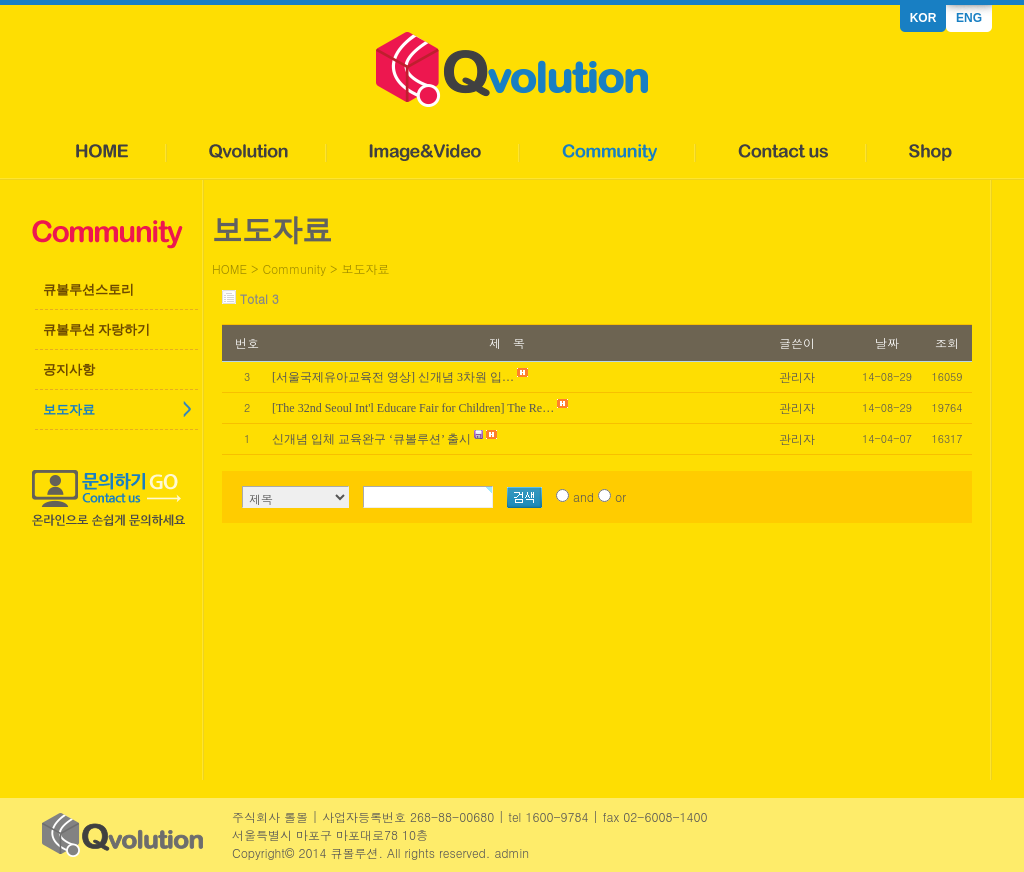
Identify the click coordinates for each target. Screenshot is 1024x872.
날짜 (887, 342)
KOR (923, 18)
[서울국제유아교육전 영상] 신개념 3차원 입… (393, 377)
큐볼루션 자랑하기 (96, 329)
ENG (969, 18)
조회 (947, 342)
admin (511, 852)
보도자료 (69, 409)
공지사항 (69, 369)
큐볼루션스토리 (88, 289)
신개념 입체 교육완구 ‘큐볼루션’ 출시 (371, 439)
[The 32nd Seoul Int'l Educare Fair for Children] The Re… (413, 408)
